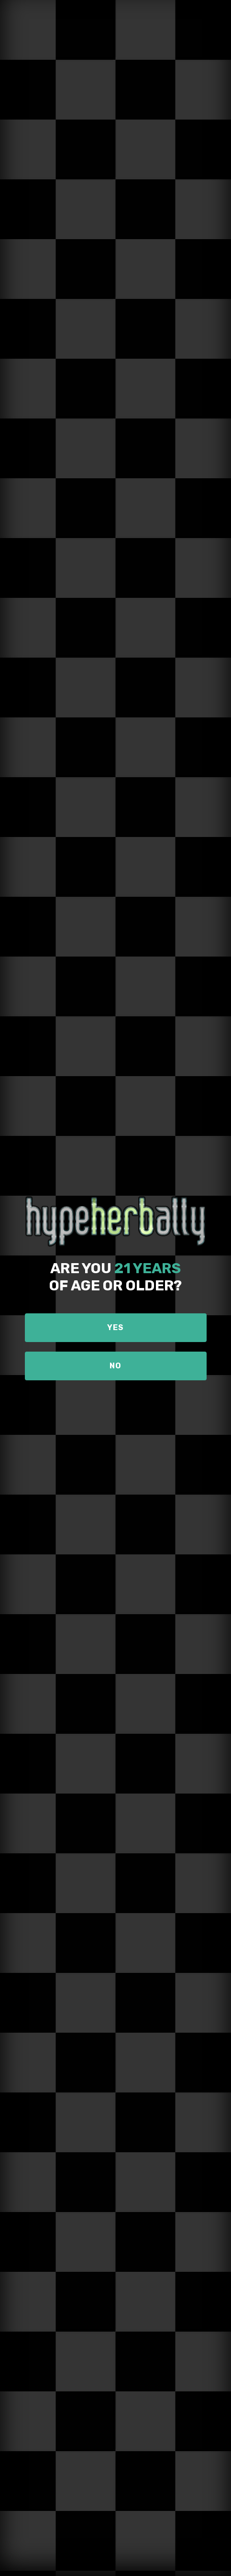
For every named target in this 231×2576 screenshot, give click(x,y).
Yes (115, 1327)
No (115, 1365)
